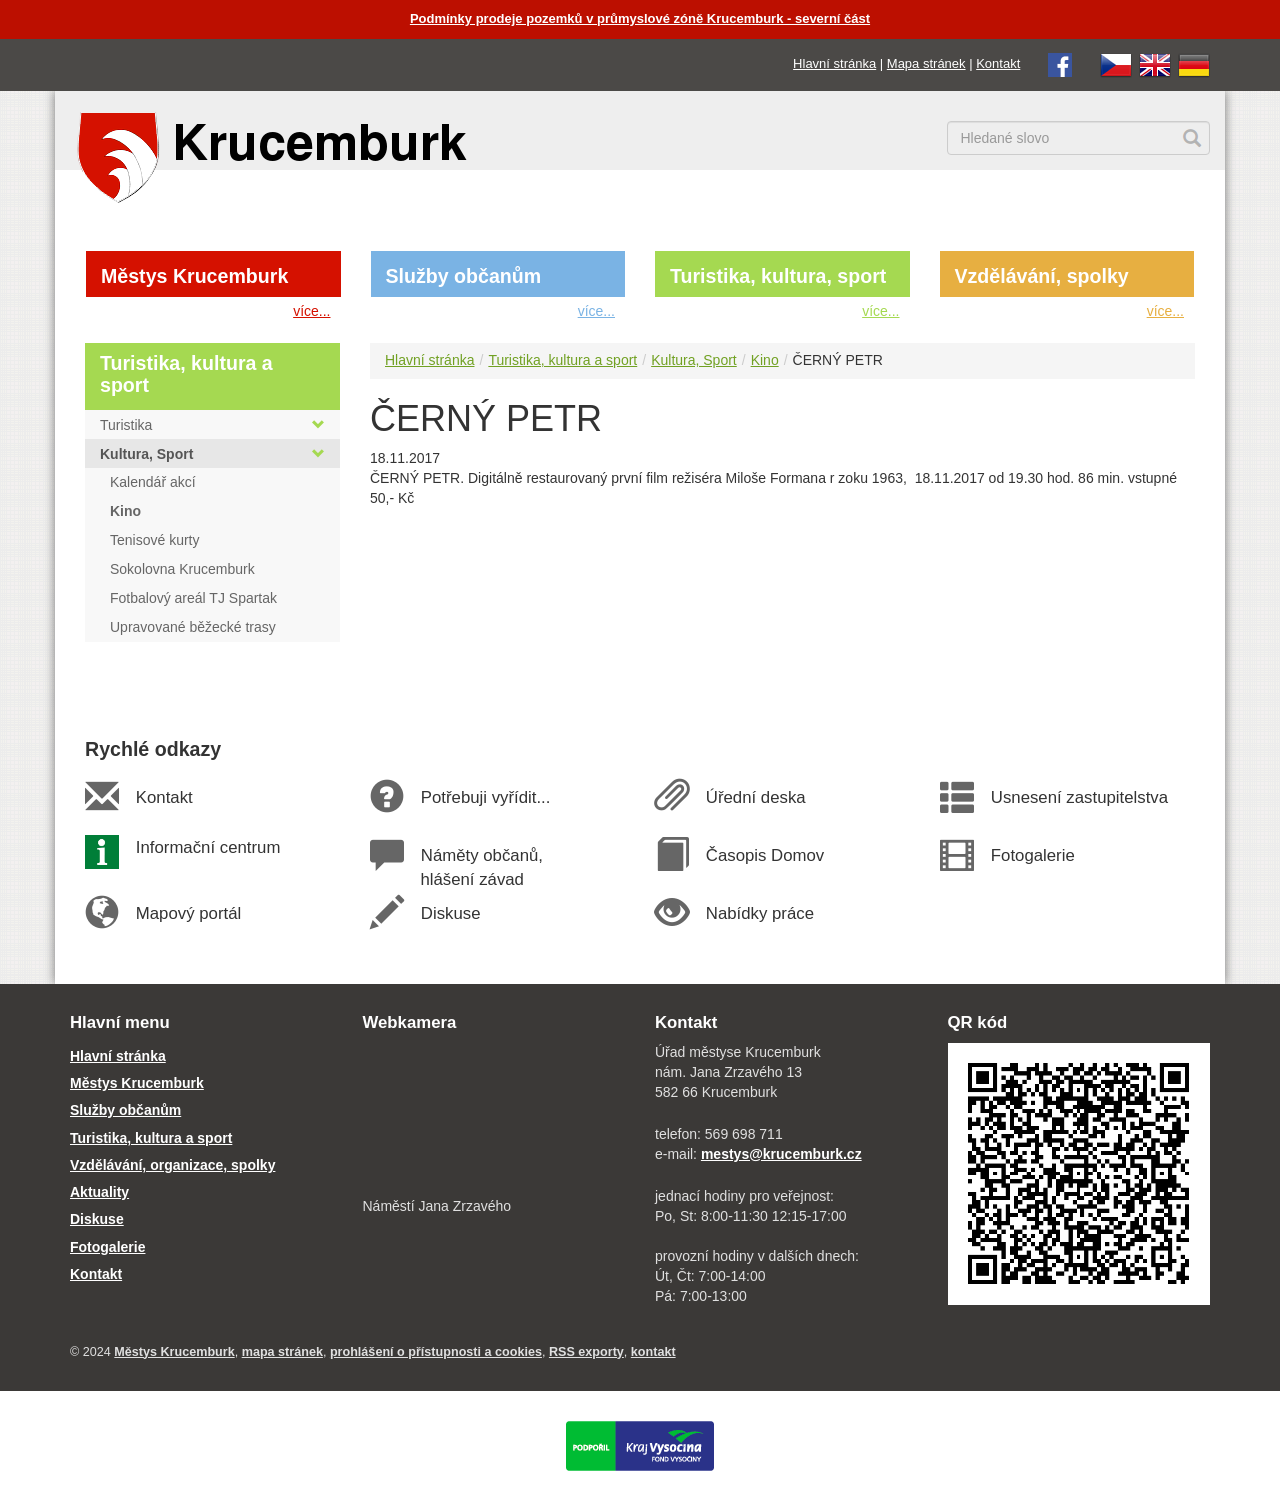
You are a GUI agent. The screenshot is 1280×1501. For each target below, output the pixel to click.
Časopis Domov (764, 855)
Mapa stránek (926, 63)
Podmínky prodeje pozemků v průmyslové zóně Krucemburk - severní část (640, 18)
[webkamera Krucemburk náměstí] (494, 1117)
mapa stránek (282, 1352)
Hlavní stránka (834, 63)
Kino (765, 360)
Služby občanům (464, 276)
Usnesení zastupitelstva (1079, 797)
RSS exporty (586, 1352)
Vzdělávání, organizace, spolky (172, 1165)
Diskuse (450, 913)
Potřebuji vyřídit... (485, 797)
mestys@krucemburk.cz (781, 1154)
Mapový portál (188, 913)
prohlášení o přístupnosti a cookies (436, 1352)
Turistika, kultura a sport (562, 360)
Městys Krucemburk (194, 276)
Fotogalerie (1032, 855)
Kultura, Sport (694, 360)
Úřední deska (755, 797)
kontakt (653, 1352)
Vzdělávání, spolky (1042, 276)
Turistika (212, 425)
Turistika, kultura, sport (778, 276)
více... (311, 311)
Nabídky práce (759, 913)
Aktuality (99, 1192)
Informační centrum (207, 847)
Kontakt (998, 63)
